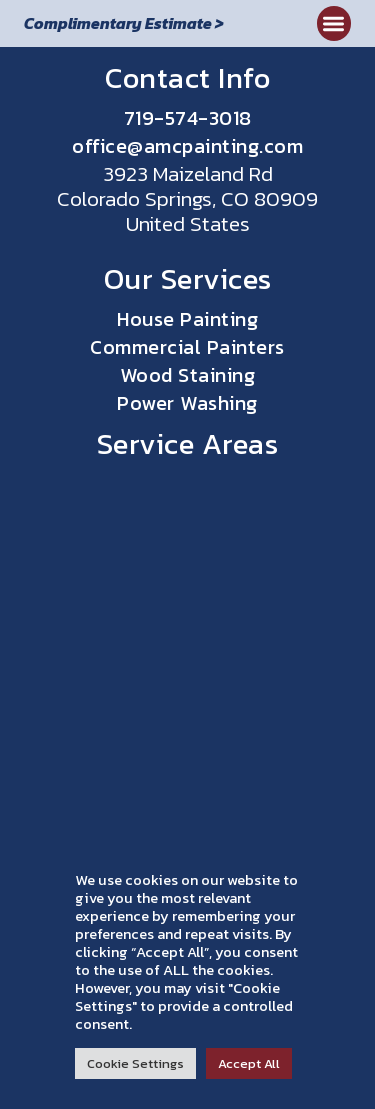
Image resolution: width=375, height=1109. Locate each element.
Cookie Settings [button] (135, 1063)
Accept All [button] (249, 1063)
